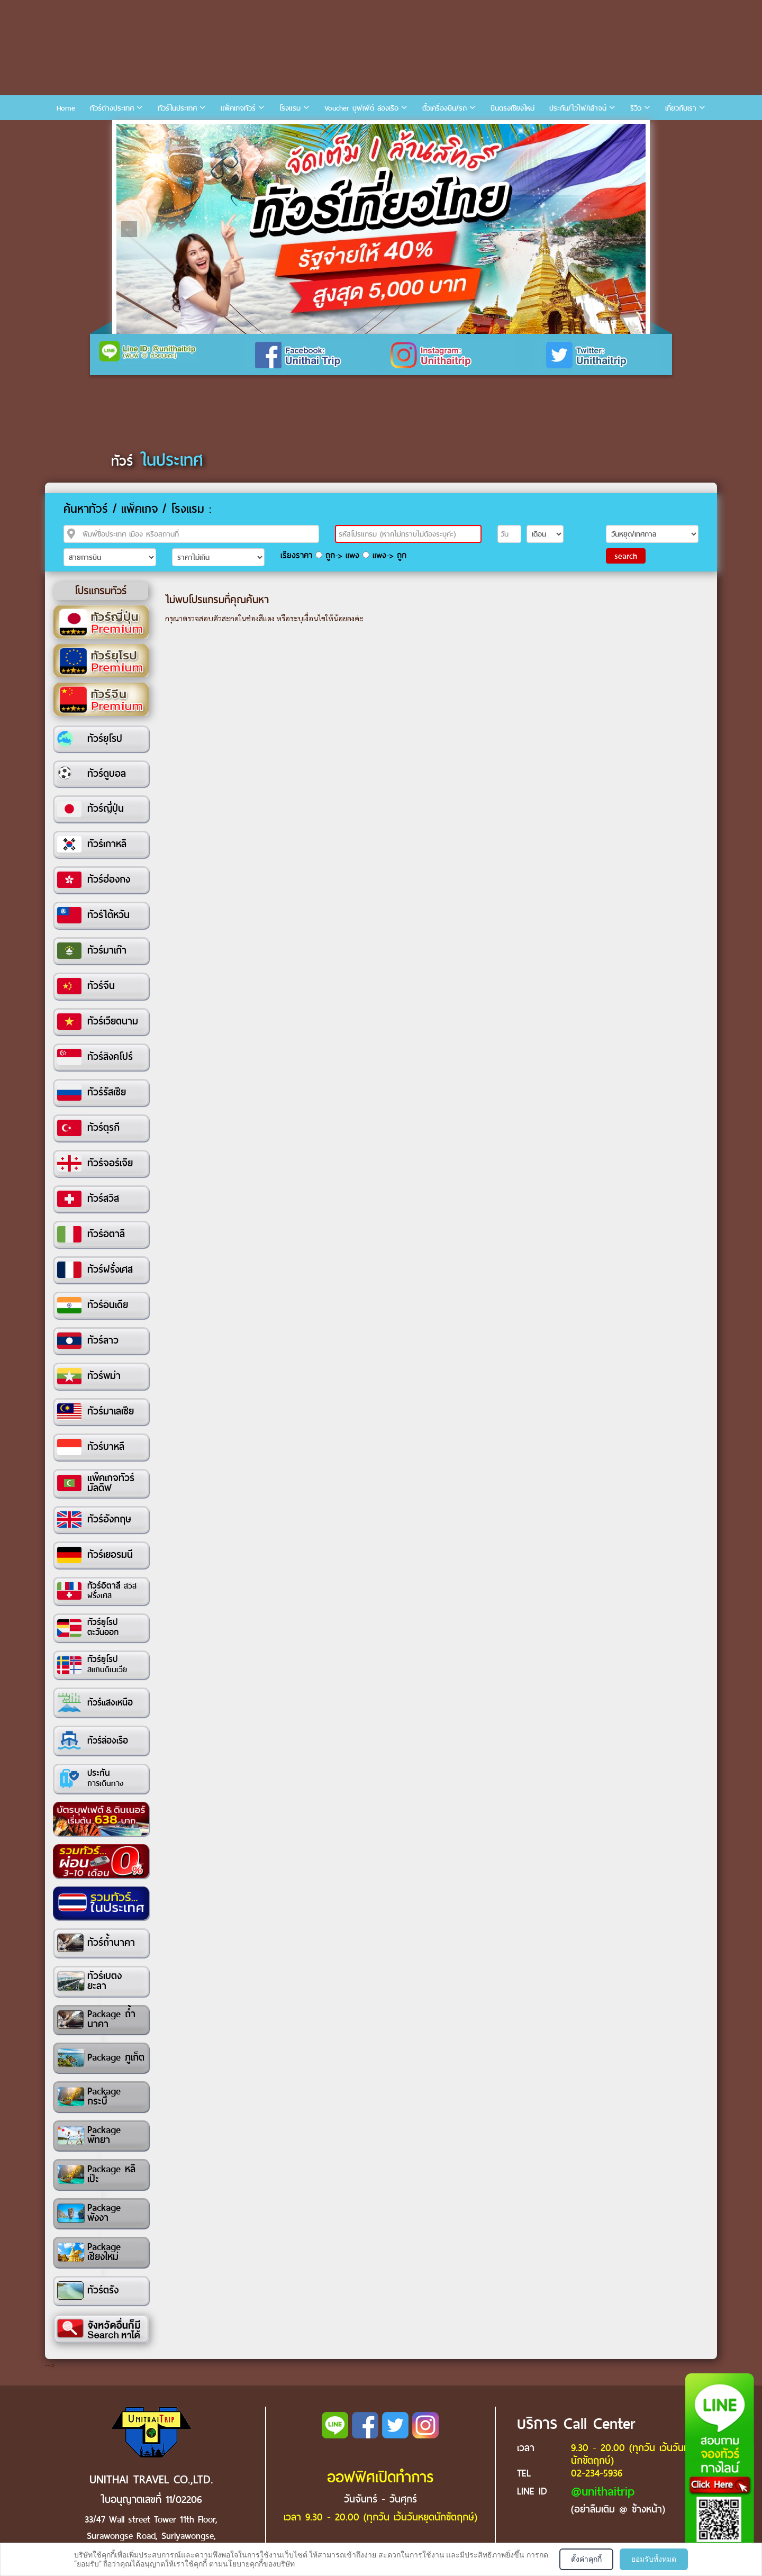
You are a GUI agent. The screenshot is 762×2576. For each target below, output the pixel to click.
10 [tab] (269, 131)
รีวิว (635, 108)
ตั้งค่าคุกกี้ (586, 2559)
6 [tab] (206, 131)
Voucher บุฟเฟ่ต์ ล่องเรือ (361, 108)
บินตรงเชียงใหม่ (512, 108)
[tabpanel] (381, 229)
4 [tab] (174, 131)
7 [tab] (221, 131)
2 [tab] (142, 131)
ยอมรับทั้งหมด (653, 2559)
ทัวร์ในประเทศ (177, 108)
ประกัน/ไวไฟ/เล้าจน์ (577, 108)
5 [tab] (190, 131)
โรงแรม (290, 108)
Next (633, 229)
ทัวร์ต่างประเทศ (112, 108)
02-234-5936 (596, 2473)
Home (66, 108)
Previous (129, 229)
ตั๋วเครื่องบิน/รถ (444, 108)
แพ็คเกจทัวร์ (238, 108)
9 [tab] (253, 131)
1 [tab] (126, 131)
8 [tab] (237, 131)
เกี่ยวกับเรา (680, 108)
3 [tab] (158, 131)
